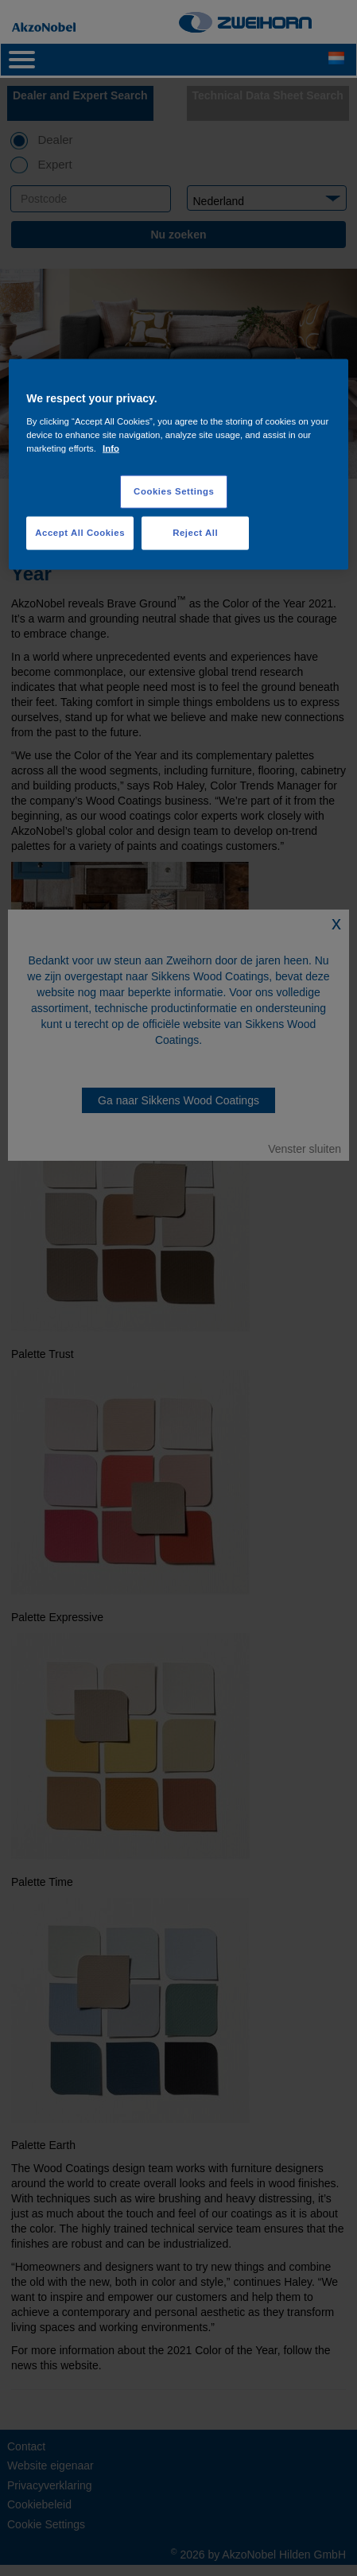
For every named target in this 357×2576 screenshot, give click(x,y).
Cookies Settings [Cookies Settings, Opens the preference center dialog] (174, 490)
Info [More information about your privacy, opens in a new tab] (111, 447)
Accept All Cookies (80, 532)
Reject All (195, 532)
